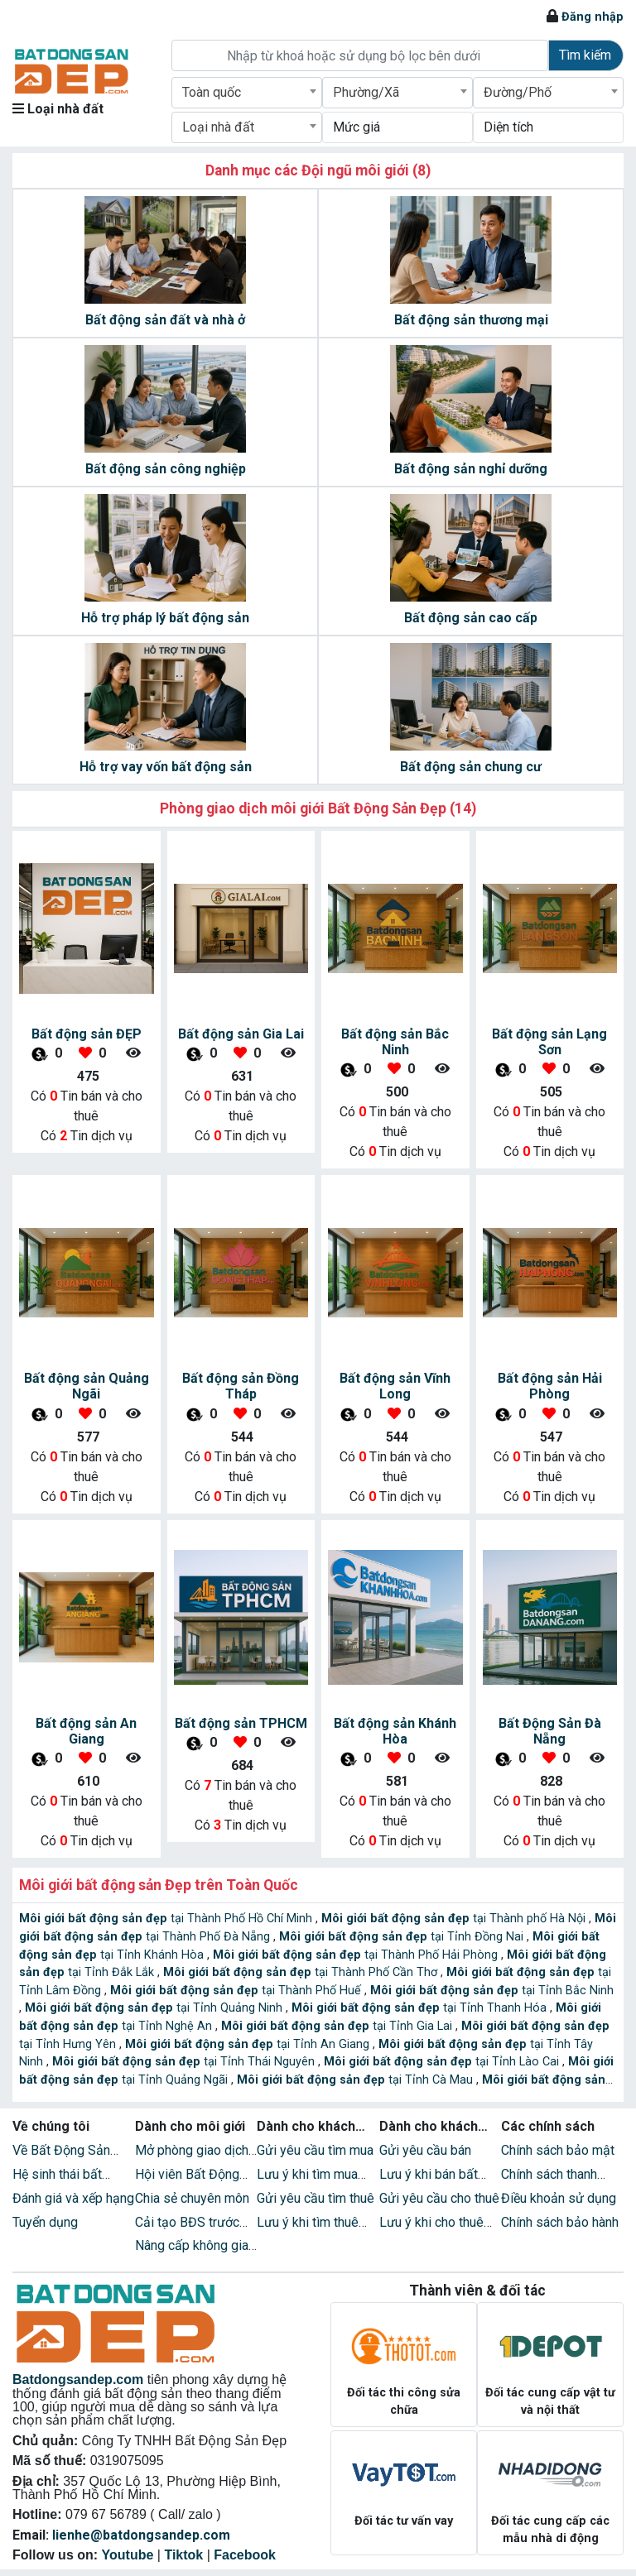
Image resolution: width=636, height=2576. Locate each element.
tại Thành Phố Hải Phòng (357, 1955)
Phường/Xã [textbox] (366, 92)
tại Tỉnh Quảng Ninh (155, 2008)
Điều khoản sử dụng (558, 2198)
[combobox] (246, 92)
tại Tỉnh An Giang (249, 2044)
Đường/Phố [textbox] (518, 92)
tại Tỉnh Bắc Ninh (492, 1991)
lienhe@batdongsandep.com (141, 2535)
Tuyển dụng (45, 2222)
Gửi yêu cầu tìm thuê (315, 2198)
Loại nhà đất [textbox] (218, 127)
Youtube (128, 2555)
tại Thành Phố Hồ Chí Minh (167, 1919)
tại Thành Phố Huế (237, 1991)
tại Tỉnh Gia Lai (338, 2026)
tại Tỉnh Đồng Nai (403, 1937)
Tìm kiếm (585, 55)
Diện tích (508, 127)
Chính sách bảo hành (560, 2222)
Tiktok (183, 2555)
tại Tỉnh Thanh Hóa (421, 2008)
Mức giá (356, 127)
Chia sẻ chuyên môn (192, 2198)
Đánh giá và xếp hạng (73, 2198)
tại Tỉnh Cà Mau (356, 2080)
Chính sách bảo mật (557, 2150)
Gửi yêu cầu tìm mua (315, 2150)
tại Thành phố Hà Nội (455, 1919)
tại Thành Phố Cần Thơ (302, 1972)
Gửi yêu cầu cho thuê (439, 2198)
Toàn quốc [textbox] (211, 92)
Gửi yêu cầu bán (425, 2150)
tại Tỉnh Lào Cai (443, 2062)
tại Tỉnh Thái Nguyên (185, 2062)
